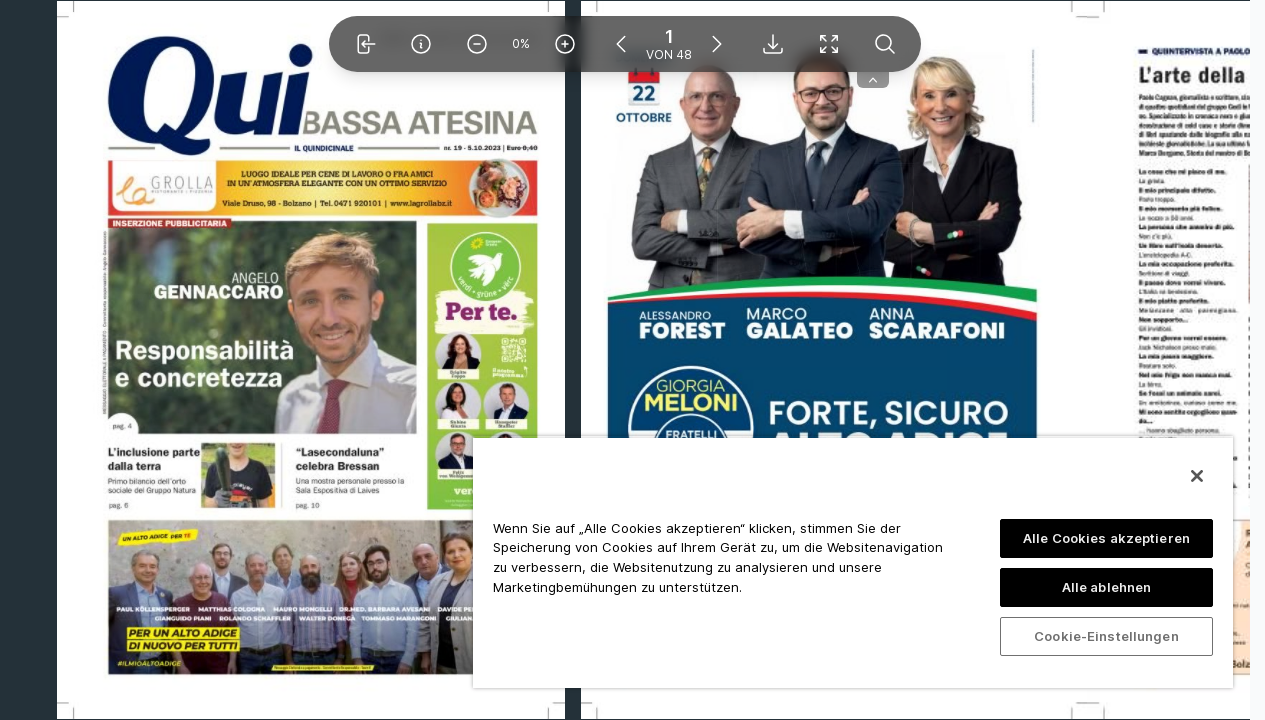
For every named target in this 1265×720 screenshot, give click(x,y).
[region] (853, 562)
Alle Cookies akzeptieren (1106, 538)
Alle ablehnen (1107, 587)
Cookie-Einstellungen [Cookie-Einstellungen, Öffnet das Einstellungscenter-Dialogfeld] (1106, 636)
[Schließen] (1197, 476)
